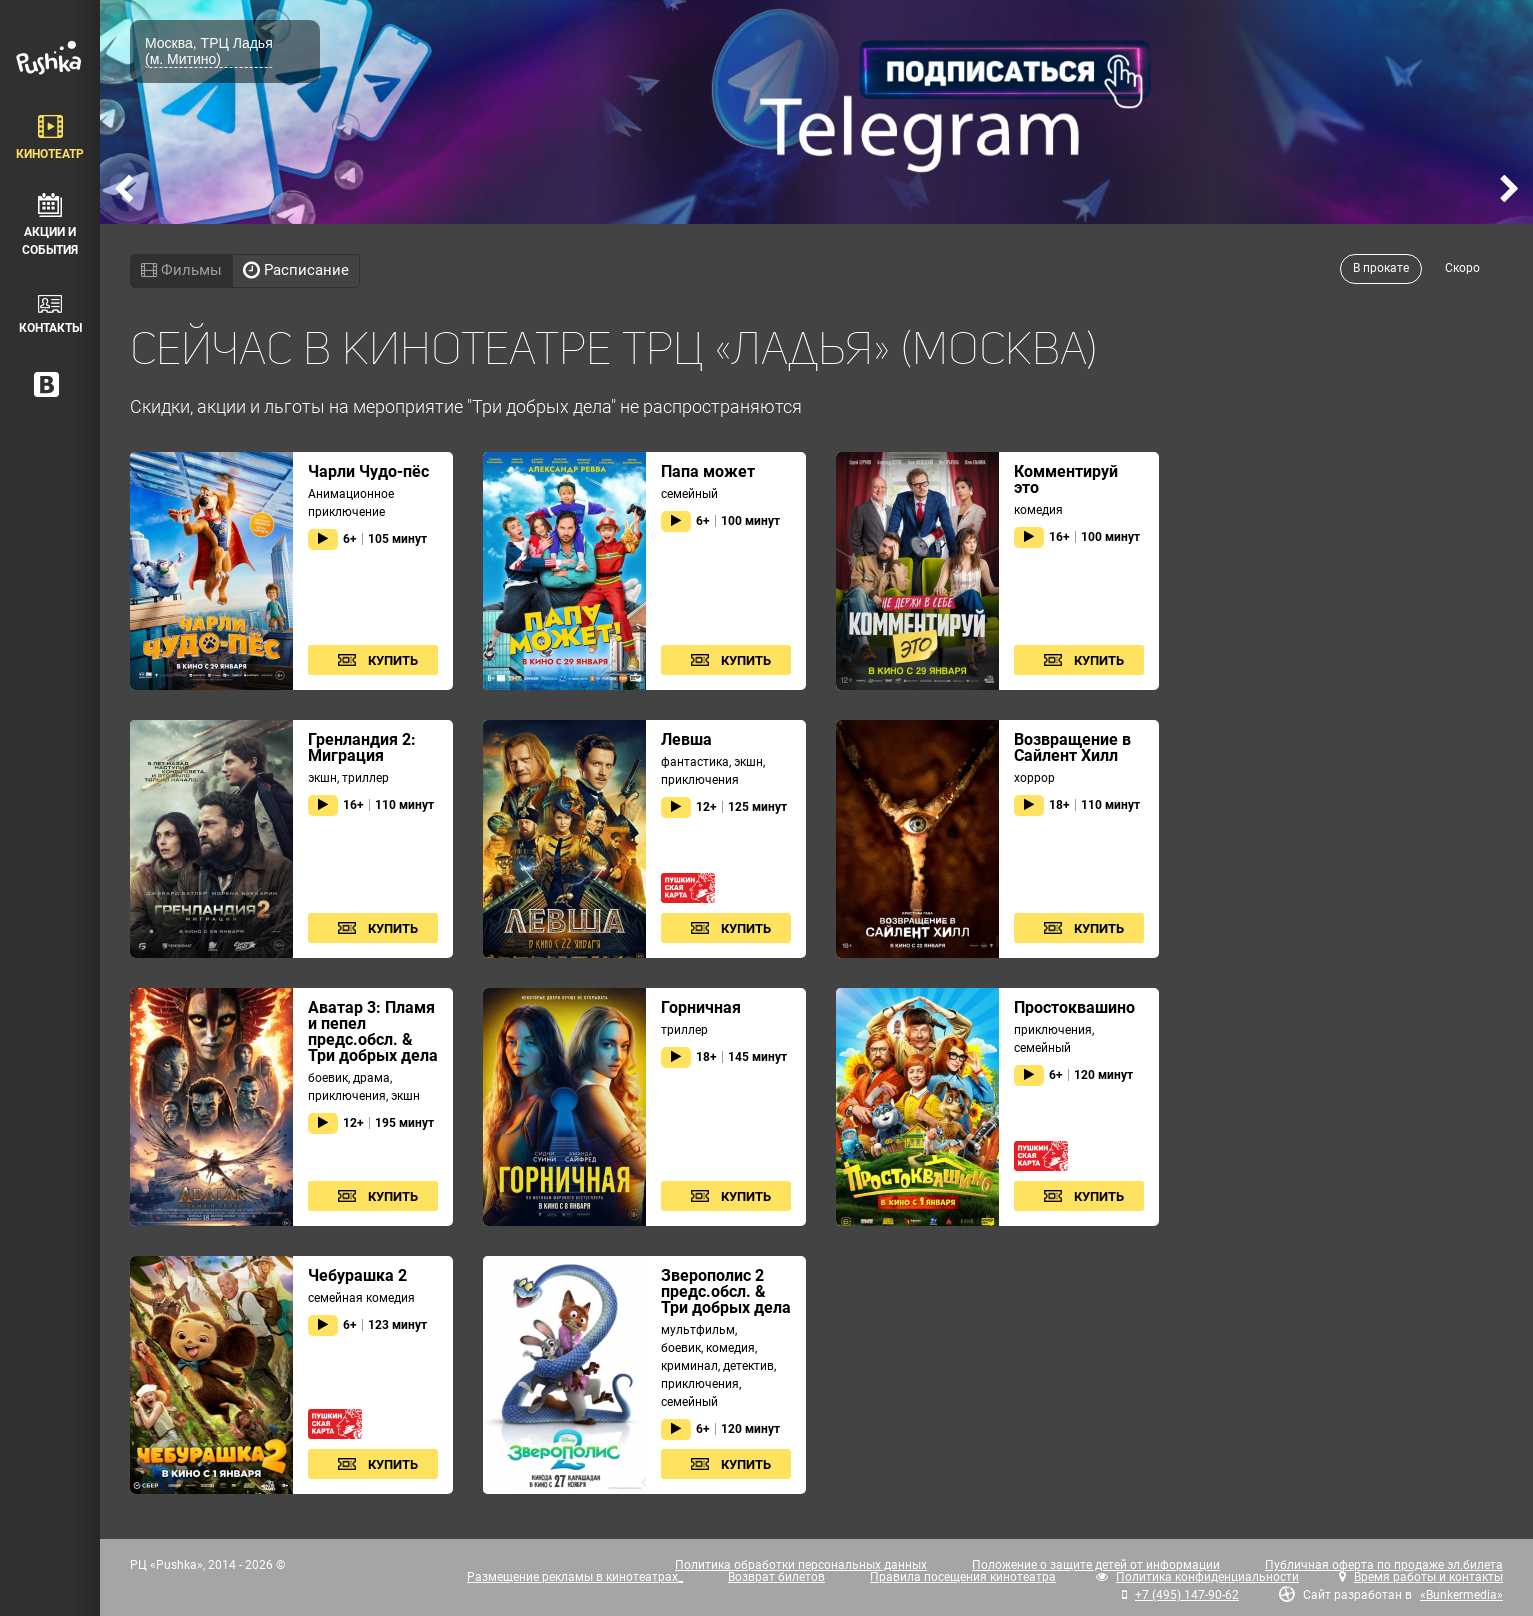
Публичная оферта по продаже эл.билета (1384, 1565)
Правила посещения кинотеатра (963, 1577)
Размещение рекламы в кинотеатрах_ (575, 1577)
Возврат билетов (776, 1577)
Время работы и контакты (1428, 1577)
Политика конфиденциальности (1207, 1577)
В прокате (1381, 268)
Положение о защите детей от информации (1096, 1565)
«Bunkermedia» (1461, 1595)
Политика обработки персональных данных (801, 1565)
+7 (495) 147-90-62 (1187, 1595)
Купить (393, 660)
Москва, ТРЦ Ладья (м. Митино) (209, 51)
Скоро (1462, 268)
